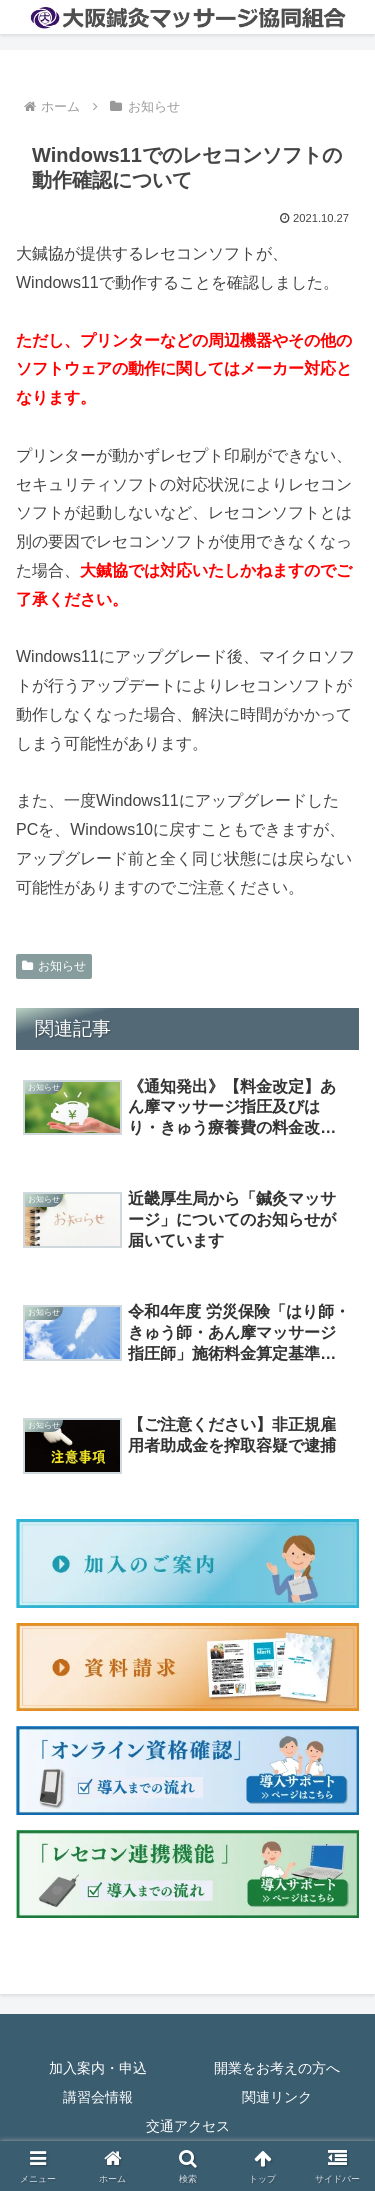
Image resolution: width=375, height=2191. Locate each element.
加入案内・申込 (98, 2068)
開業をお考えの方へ (277, 2068)
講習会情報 (98, 2097)
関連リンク (277, 2097)
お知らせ (54, 966)
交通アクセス (188, 2126)
